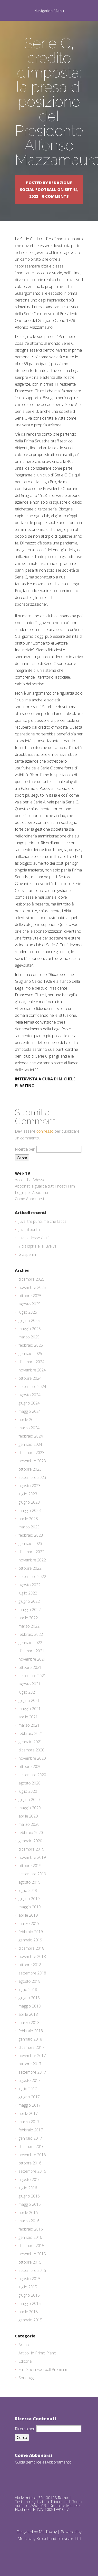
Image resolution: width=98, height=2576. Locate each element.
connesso (45, 1131)
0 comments (55, 196)
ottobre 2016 (30, 2163)
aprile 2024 (28, 1419)
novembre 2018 (32, 1956)
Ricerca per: (25, 1149)
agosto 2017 (29, 2080)
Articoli (24, 2344)
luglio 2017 (28, 2088)
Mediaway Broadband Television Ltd (49, 2538)
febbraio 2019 (31, 1931)
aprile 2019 (28, 1915)
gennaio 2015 (30, 2320)
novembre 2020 (32, 1758)
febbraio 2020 (31, 1832)
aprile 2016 (28, 2212)
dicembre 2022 (31, 1551)
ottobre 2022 (30, 1568)
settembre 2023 (32, 1477)
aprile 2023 (28, 1518)
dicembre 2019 (31, 1849)
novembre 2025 (32, 1287)
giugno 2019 (29, 1898)
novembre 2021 (32, 1659)
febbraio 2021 (31, 1733)
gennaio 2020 (30, 1841)
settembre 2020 (32, 1774)
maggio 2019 (30, 1907)
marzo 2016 (29, 2220)
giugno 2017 (29, 2097)
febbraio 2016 (31, 2229)
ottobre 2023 (30, 1469)
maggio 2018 (30, 2006)
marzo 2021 (29, 1725)
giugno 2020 (29, 1799)
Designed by (28, 2531)
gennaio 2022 (30, 1642)
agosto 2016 (29, 2179)
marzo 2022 (29, 1626)
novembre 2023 (32, 1461)
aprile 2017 (28, 2113)
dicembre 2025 (31, 1279)
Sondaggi (26, 2377)
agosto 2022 (29, 1584)
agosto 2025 (29, 1304)
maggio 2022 (30, 1609)
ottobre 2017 (30, 2064)
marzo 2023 (29, 1527)
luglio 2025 (28, 1312)
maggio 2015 (30, 2303)
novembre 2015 (32, 2254)
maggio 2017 (30, 2105)
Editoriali (26, 2361)
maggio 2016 (30, 2204)
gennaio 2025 (30, 1353)
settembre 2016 (32, 2171)
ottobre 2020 (30, 1766)
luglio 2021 (28, 1692)
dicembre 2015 (31, 2245)
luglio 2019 (28, 1890)
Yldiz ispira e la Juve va (38, 1246)
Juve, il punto (29, 1229)
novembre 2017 (32, 2055)
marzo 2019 (29, 1923)
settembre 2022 (32, 1576)
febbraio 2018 (31, 2030)
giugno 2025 (29, 1320)
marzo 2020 (29, 1824)
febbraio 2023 (31, 1535)
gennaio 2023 (30, 1543)
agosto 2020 (29, 1783)
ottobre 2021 (30, 1667)
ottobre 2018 (30, 1964)
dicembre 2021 (31, 1651)
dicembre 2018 (31, 1948)
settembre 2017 (32, 2072)
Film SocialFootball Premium (43, 2369)
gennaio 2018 (30, 2039)
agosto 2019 (29, 1882)
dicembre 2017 (31, 2047)
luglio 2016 (28, 2187)
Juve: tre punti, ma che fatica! (43, 1221)
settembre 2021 (32, 1675)
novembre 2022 (32, 1560)
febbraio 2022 (31, 1634)
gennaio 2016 (30, 2237)
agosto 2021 (29, 1684)
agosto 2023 (29, 1485)
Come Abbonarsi (29, 1198)
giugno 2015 (29, 2295)
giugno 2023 (29, 1502)
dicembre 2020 (31, 1750)
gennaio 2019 (30, 1940)
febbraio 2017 (31, 2130)
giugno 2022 (29, 1601)
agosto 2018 (29, 1981)
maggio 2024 (30, 1411)
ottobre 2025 (30, 1295)
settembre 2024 (32, 1386)
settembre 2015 (32, 2270)
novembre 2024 (32, 1370)
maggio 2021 (30, 1708)
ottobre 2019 (30, 1865)
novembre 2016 (32, 2154)
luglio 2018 (28, 1989)
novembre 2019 (32, 1857)
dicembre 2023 (31, 1452)
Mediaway (48, 2531)
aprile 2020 (28, 1816)
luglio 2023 (28, 1494)
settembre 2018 (32, 1973)
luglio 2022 (28, 1593)
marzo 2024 (29, 1427)
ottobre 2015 (30, 2262)
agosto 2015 (29, 2278)
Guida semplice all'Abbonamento (43, 2462)
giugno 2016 (29, 2196)
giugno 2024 (29, 1403)
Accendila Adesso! (30, 1179)
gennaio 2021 (30, 1741)
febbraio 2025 (31, 1345)
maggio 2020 (30, 1807)
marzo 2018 (29, 2022)
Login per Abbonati (31, 1192)
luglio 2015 (28, 2287)
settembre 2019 (32, 1874)
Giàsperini (27, 1254)
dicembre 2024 (31, 1361)
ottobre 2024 (30, 1378)
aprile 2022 (28, 1617)
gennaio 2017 (30, 2138)
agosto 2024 (29, 1394)
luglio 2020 (28, 1791)
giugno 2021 (29, 1700)
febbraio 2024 (31, 1436)
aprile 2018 (28, 2014)
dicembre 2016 (31, 2146)
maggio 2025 (30, 1328)
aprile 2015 (28, 2311)
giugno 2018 (29, 1997)
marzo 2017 (29, 2121)
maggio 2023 (30, 1510)
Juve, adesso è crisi (35, 1238)
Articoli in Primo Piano (37, 2353)
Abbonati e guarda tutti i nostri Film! (45, 1186)
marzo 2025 (29, 1337)
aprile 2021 (28, 1717)
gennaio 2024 (30, 1444)
